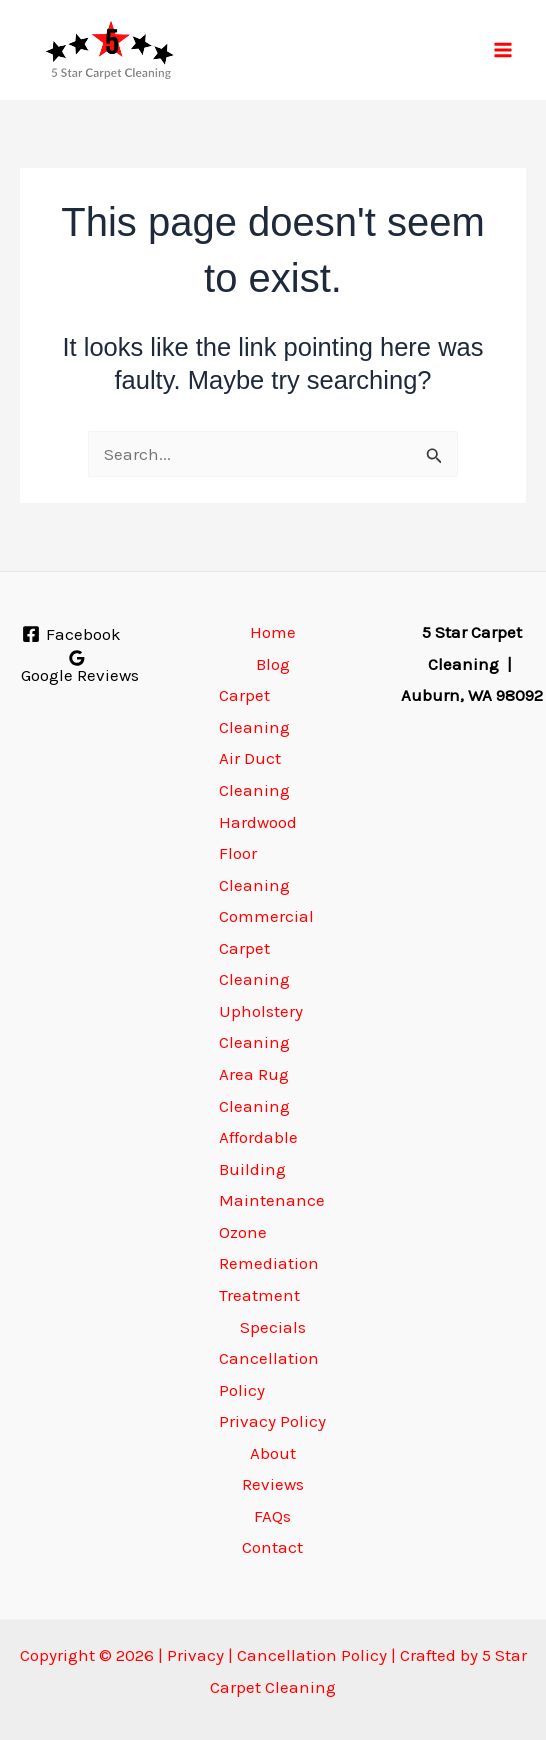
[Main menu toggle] (504, 50)
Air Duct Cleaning (254, 774)
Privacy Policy (272, 1421)
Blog (273, 664)
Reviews (273, 1484)
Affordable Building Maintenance (272, 1168)
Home (273, 632)
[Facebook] (71, 634)
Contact (272, 1547)
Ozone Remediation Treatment (269, 1263)
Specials (273, 1327)
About (273, 1453)
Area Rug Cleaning (254, 1090)
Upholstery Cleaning (261, 1027)
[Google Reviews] (77, 666)
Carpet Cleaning (254, 711)
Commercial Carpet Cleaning (266, 947)
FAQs (272, 1516)
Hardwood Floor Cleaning (258, 853)
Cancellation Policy (269, 1374)
